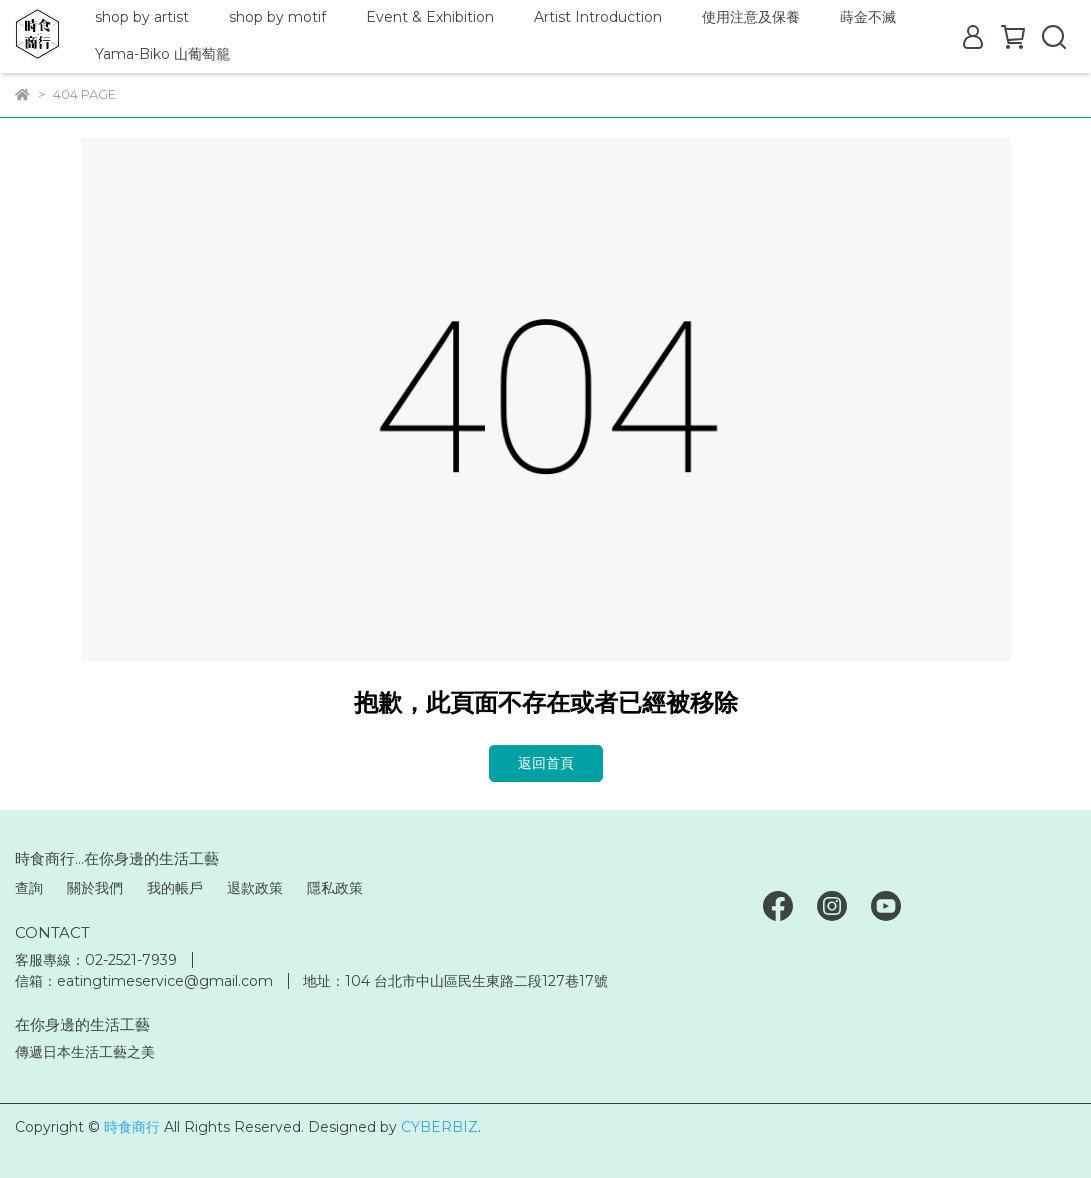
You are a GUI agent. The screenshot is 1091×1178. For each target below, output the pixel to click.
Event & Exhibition (430, 17)
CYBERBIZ (439, 1127)
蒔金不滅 (868, 17)
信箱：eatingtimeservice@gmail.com (144, 981)
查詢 (29, 888)
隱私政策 (335, 888)
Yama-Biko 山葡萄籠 (162, 54)
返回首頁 (546, 763)
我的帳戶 (175, 888)
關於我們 (95, 888)
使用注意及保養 (751, 17)
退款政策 (255, 888)
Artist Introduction (598, 17)
